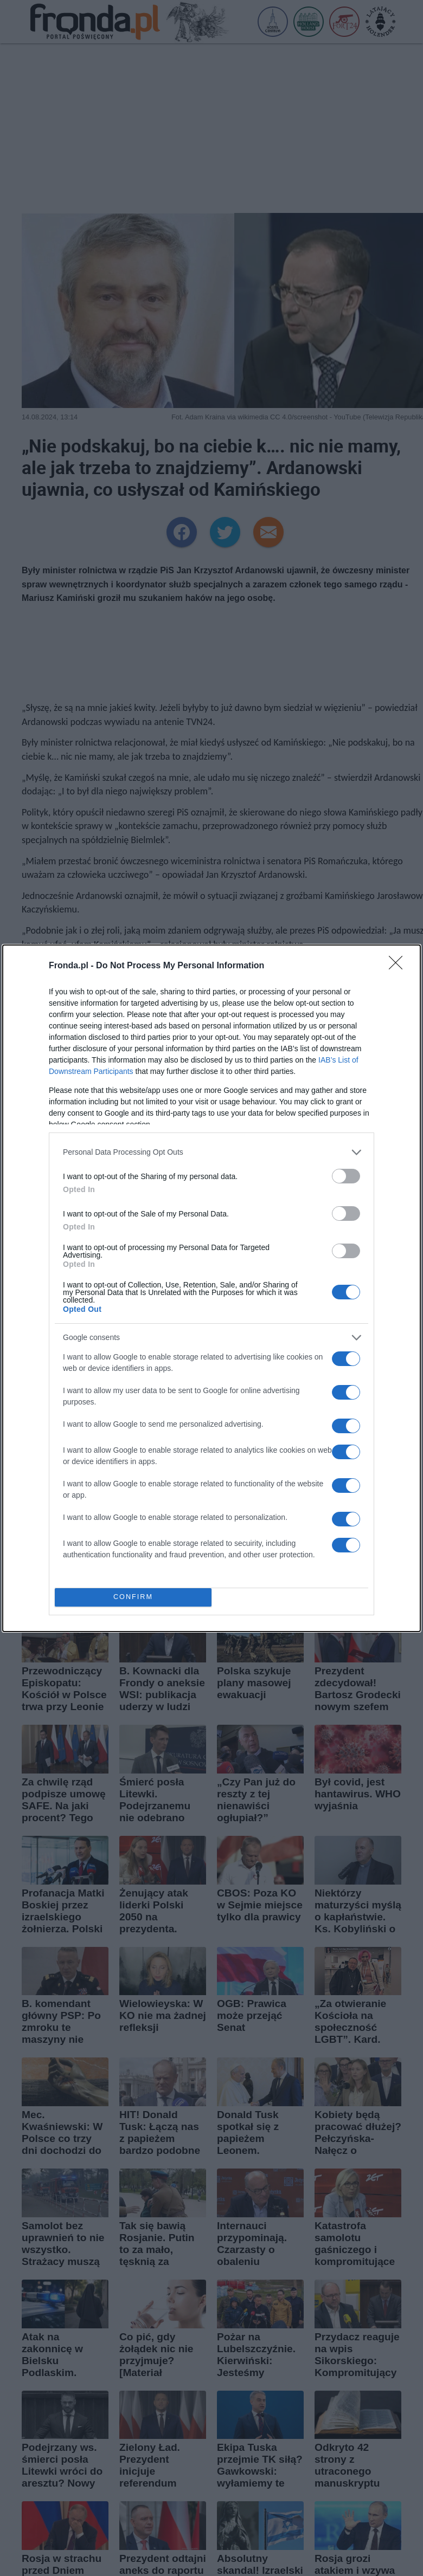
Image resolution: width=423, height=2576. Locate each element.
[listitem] (211, 1152)
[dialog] (211, 1288)
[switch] (346, 1176)
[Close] (399, 966)
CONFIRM (133, 1597)
